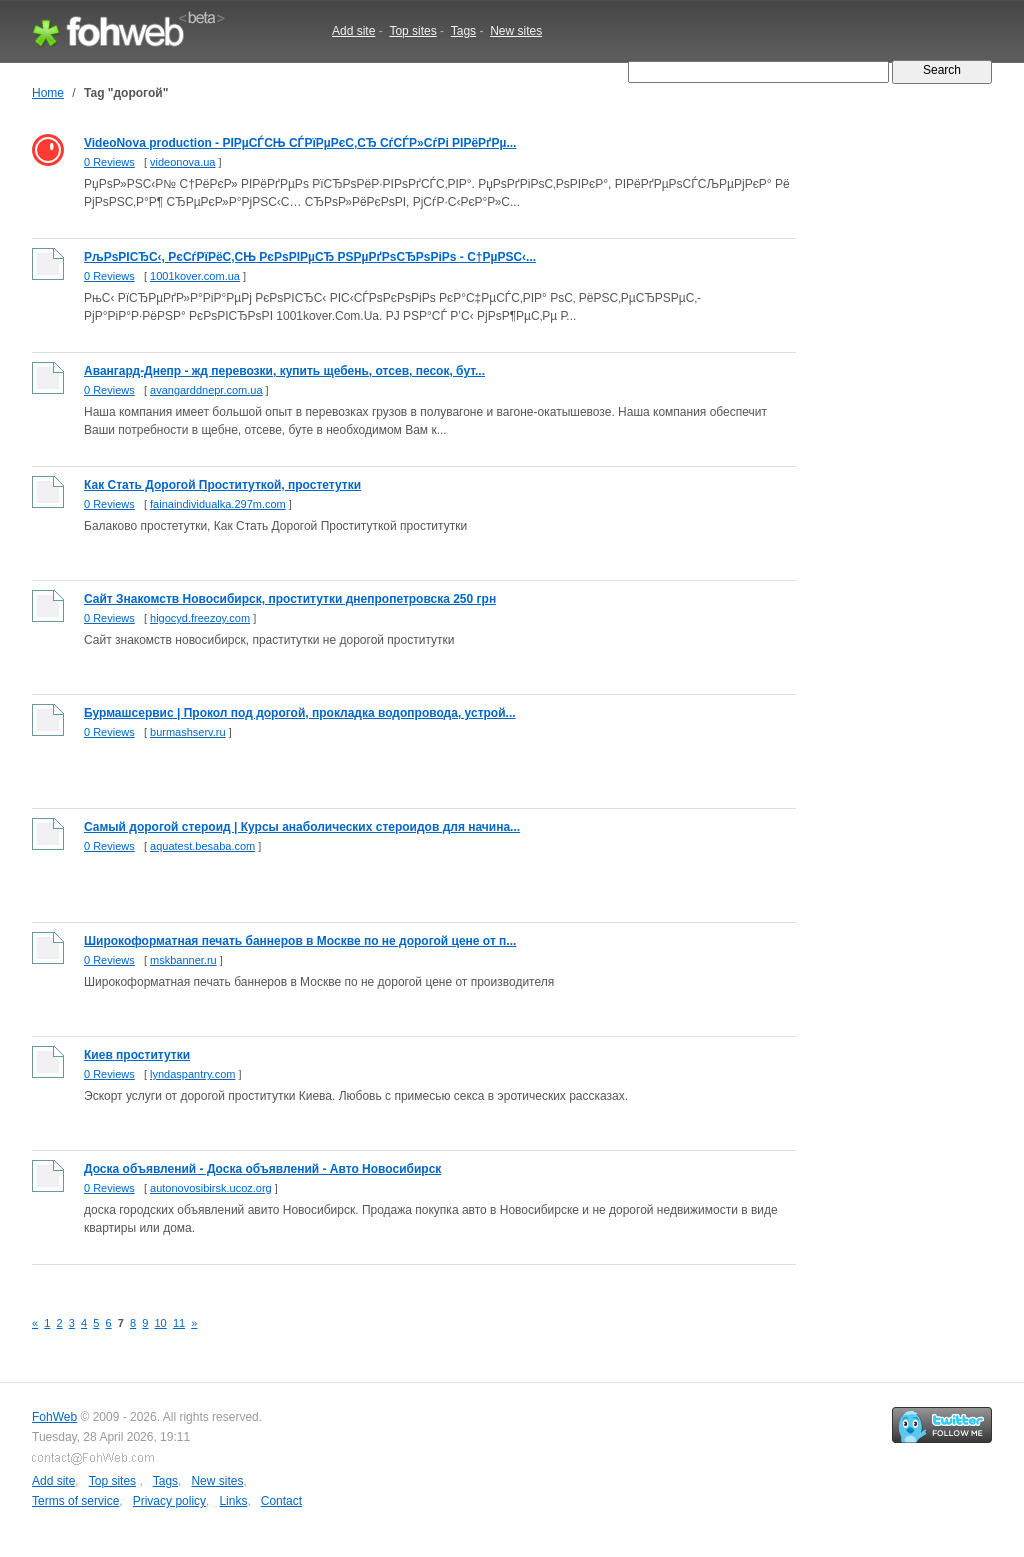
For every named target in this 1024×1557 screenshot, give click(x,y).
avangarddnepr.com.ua (206, 390)
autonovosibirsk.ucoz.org (211, 1188)
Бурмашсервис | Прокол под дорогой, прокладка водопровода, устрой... (300, 713)
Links (233, 1501)
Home (48, 93)
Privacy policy (169, 1501)
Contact (281, 1501)
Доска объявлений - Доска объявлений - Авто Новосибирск (262, 1169)
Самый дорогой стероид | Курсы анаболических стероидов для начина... (302, 827)
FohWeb (54, 1417)
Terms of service (75, 1501)
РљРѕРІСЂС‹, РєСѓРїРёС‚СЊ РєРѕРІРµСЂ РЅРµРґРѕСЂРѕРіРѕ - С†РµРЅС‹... (310, 257)
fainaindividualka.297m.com (218, 504)
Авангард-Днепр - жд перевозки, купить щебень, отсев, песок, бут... (284, 371)
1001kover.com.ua (195, 276)
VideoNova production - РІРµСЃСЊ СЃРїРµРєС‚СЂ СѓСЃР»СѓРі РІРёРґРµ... (300, 143)
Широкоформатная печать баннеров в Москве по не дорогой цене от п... (300, 941)
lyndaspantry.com (192, 1074)
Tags (463, 31)
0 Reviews (109, 162)
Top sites (412, 31)
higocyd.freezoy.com (200, 618)
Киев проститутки (137, 1055)
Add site (353, 31)
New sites (516, 31)
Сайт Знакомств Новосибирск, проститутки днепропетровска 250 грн (290, 599)
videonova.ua (182, 162)
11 (179, 1323)
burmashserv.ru (188, 732)
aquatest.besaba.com (202, 846)
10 (161, 1323)
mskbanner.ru (183, 960)
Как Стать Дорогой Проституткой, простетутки (222, 485)
